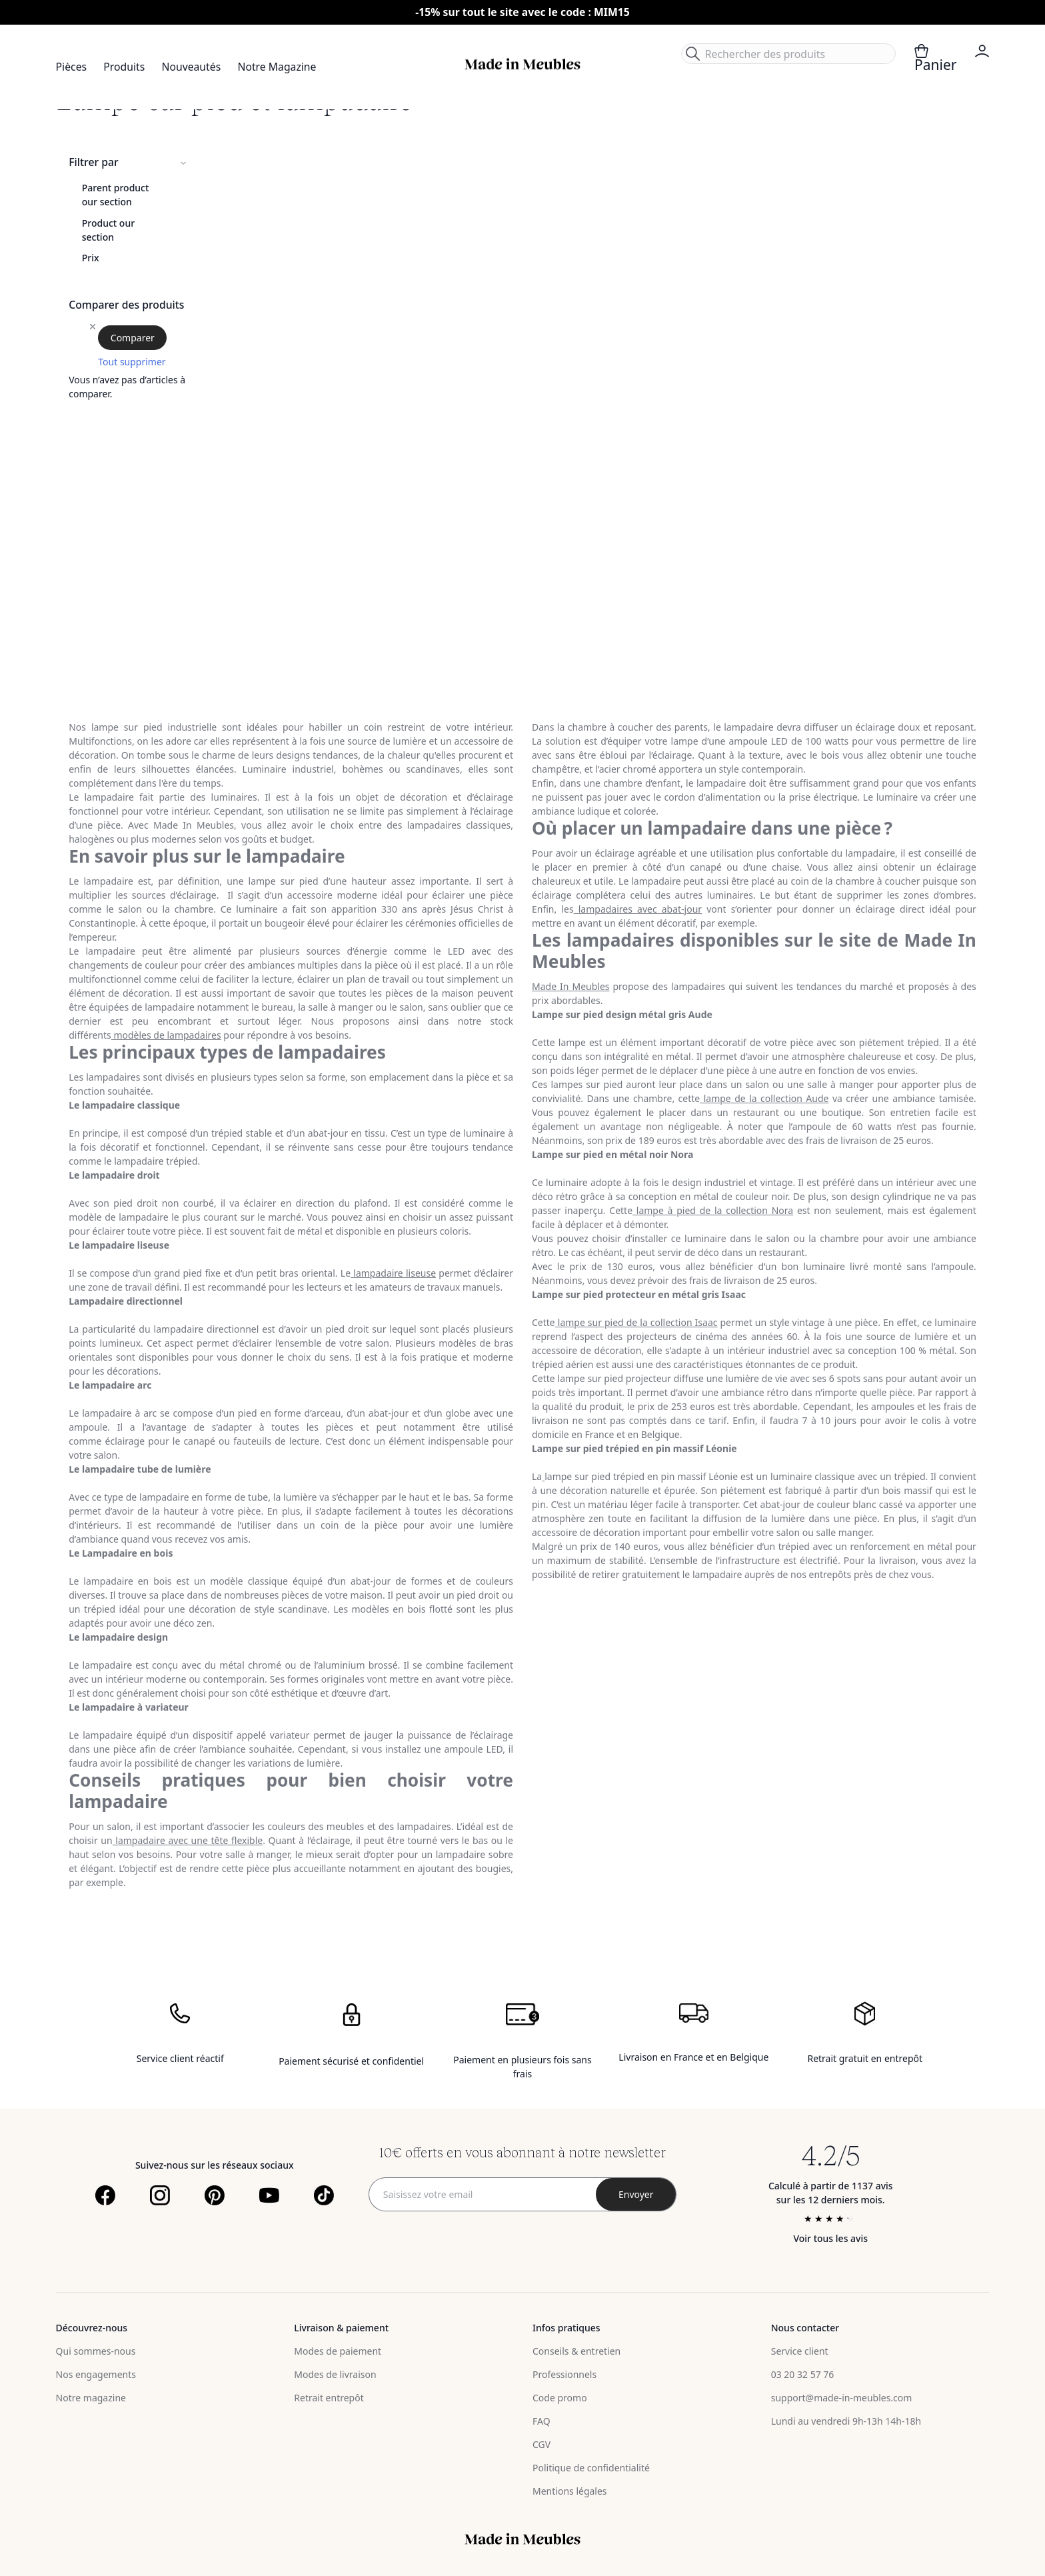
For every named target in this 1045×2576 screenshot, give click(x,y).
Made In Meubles (571, 986)
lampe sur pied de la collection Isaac (636, 1322)
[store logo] (522, 64)
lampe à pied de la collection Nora (712, 1210)
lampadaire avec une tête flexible (188, 1840)
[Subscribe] (636, 2194)
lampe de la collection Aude (764, 1098)
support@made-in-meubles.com (841, 2397)
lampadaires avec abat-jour (638, 909)
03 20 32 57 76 (802, 2374)
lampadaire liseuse (393, 1273)
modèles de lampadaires (166, 1035)
